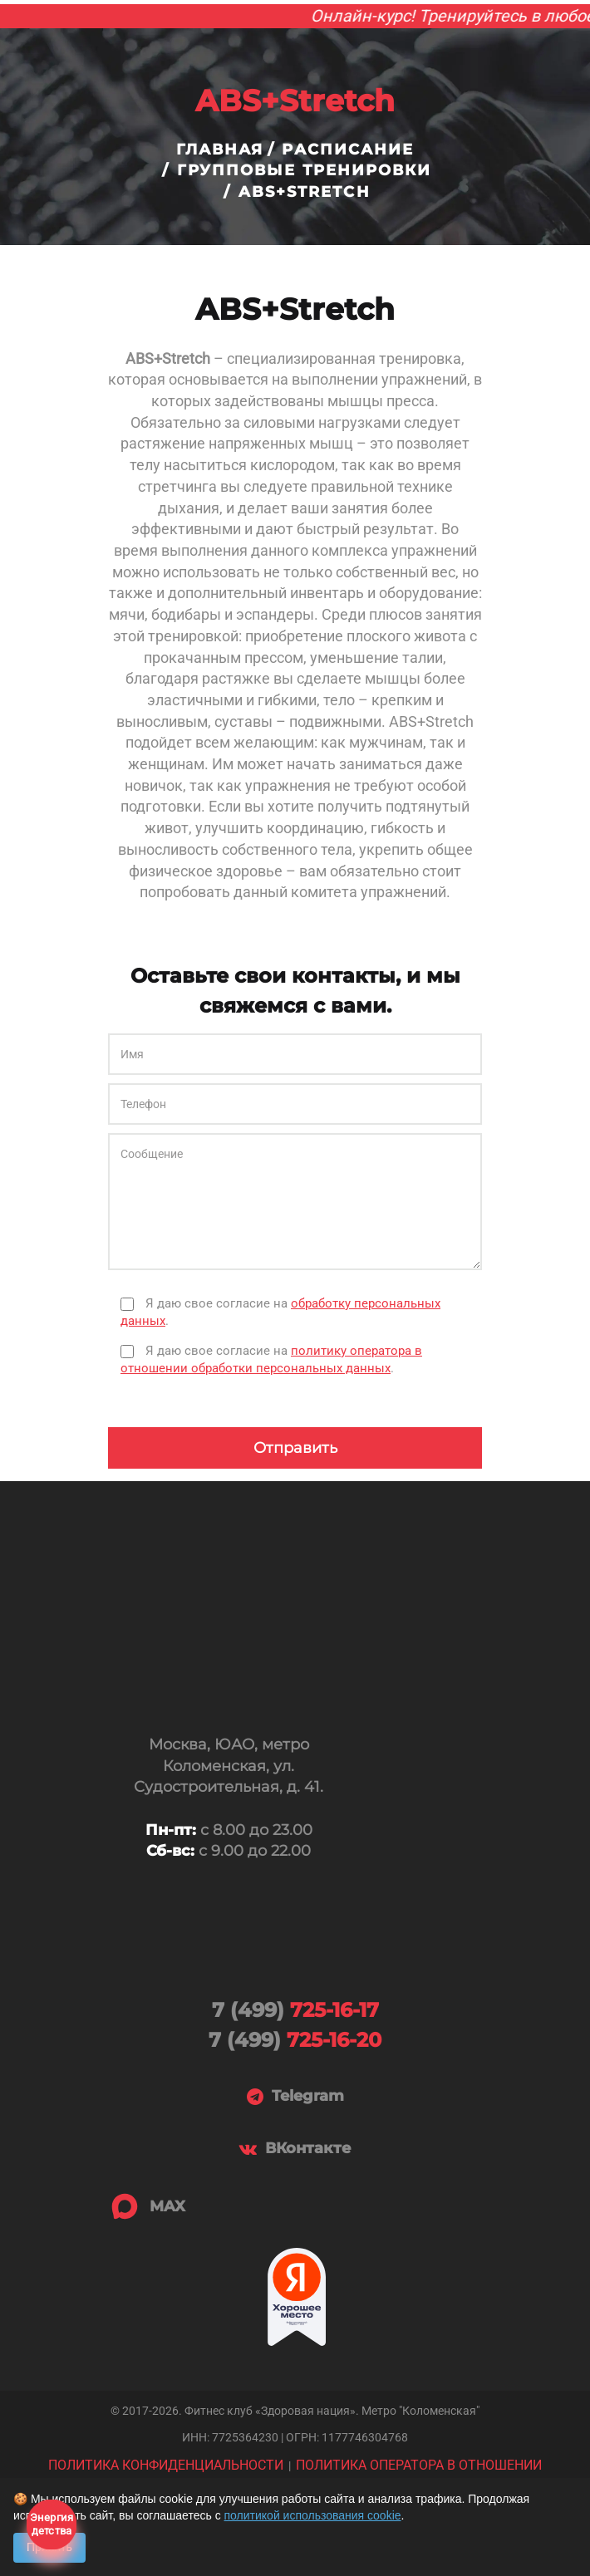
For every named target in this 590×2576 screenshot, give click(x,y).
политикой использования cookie (312, 2515)
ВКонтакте (295, 2149)
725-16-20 (295, 2040)
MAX (146, 2206)
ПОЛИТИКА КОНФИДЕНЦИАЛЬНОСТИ (165, 2465)
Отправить (295, 1448)
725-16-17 (295, 2010)
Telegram (295, 2097)
